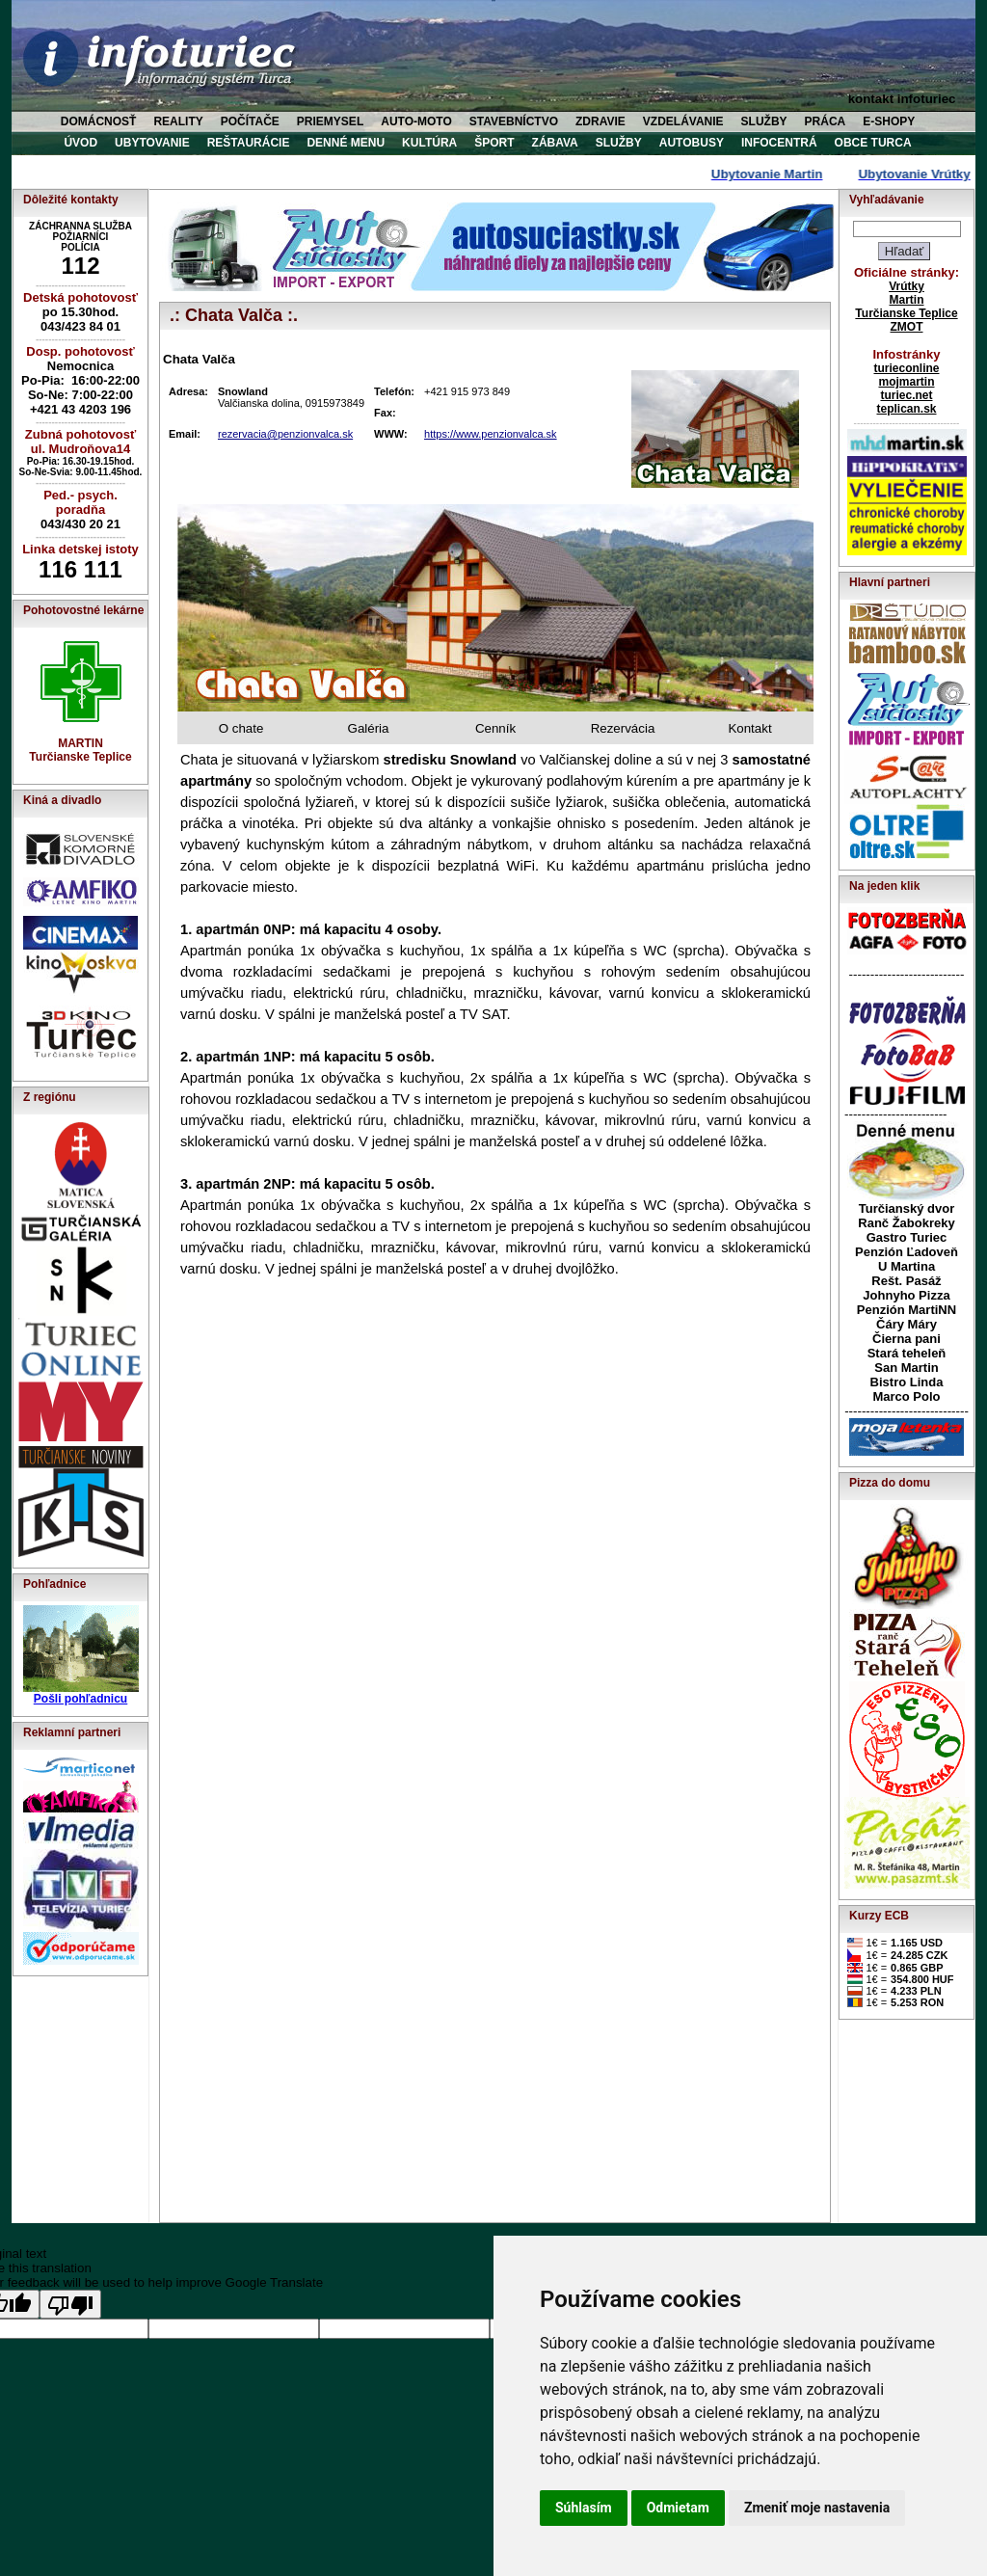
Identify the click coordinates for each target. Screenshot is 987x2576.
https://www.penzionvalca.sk (490, 434)
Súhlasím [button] (583, 2507)
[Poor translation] (70, 2304)
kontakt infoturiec (902, 99)
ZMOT (907, 327)
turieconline (906, 368)
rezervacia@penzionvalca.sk (285, 434)
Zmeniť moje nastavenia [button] (817, 2507)
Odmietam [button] (678, 2507)
